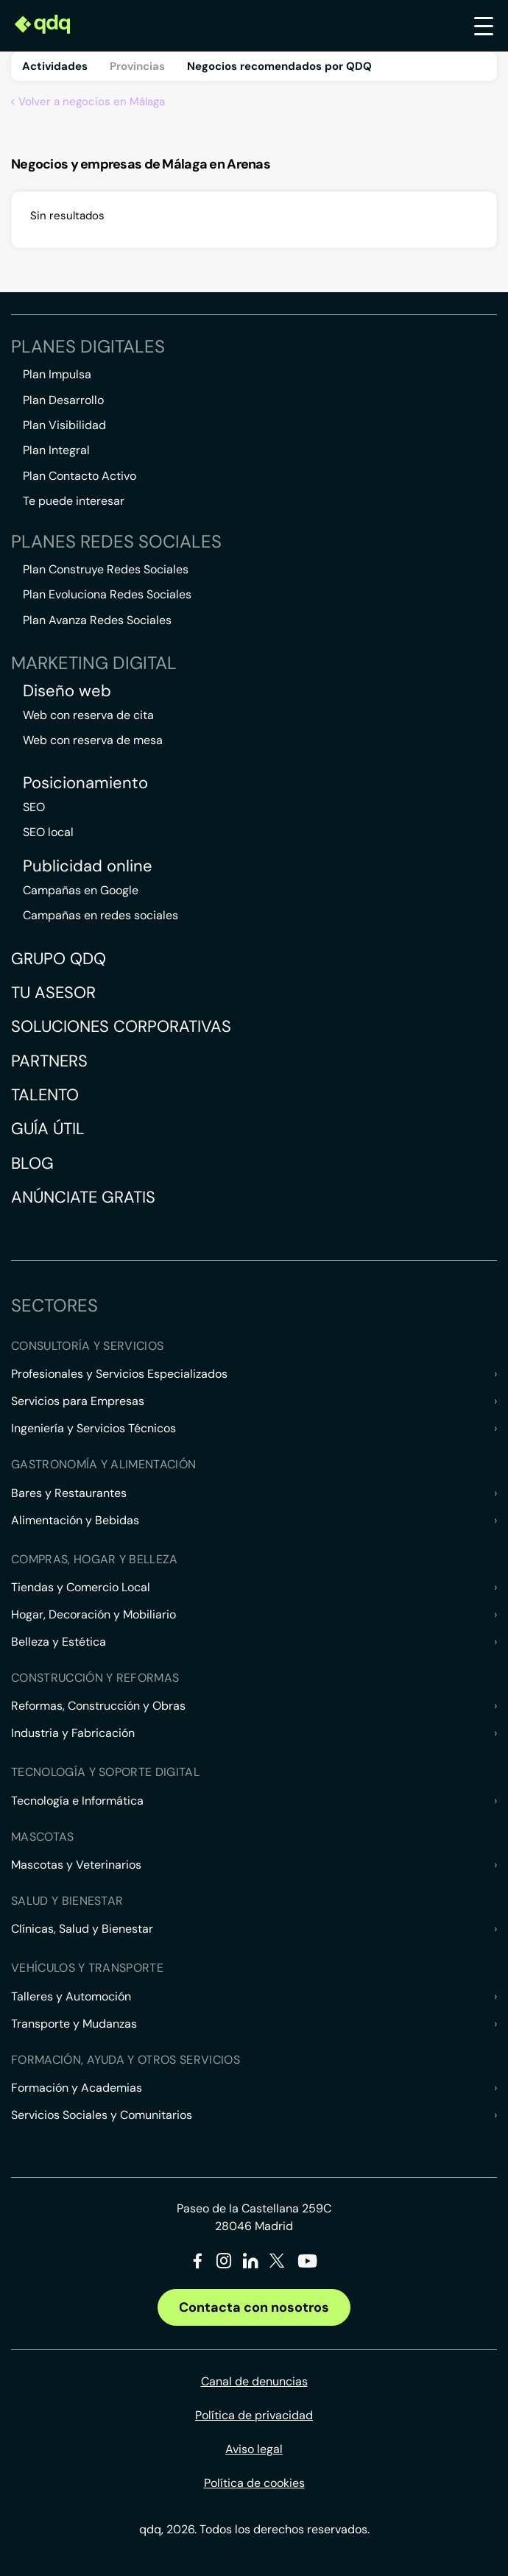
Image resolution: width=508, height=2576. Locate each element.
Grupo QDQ (58, 958)
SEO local (48, 832)
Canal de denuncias (254, 2381)
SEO (34, 807)
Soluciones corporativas (121, 1026)
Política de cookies (254, 2483)
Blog (32, 1163)
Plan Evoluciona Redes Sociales (107, 594)
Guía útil (48, 1128)
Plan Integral (56, 450)
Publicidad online (87, 866)
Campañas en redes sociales (100, 915)
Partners (49, 1061)
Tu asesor (53, 992)
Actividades (55, 66)
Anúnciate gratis (83, 1197)
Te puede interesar (73, 501)
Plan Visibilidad (64, 425)
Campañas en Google (80, 890)
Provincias (137, 66)
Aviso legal (254, 2449)
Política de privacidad (254, 2415)
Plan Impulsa (57, 374)
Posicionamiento (85, 783)
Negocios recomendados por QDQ (279, 66)
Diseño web (67, 691)
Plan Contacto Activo (79, 476)
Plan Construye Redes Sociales (105, 569)
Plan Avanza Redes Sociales (97, 620)
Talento (45, 1094)
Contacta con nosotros (254, 2307)
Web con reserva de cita (88, 715)
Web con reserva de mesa (93, 740)
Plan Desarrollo (63, 400)
